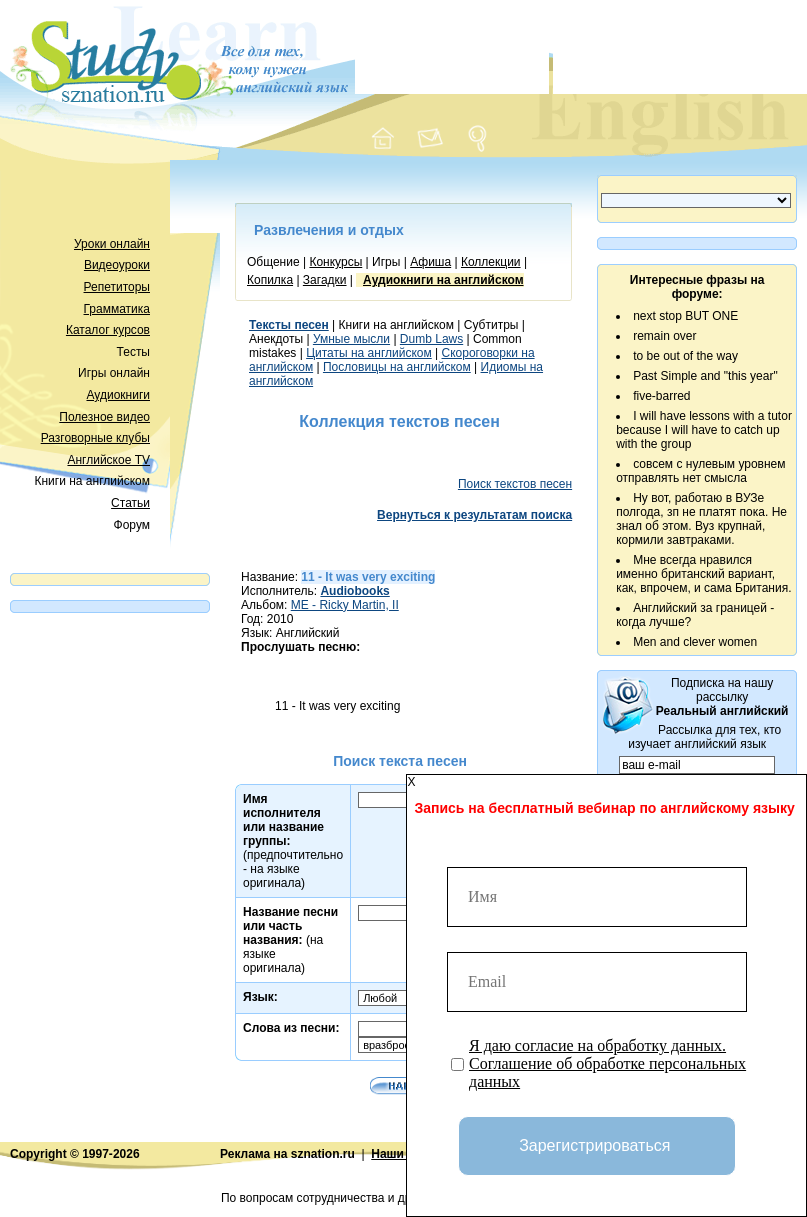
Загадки (325, 280)
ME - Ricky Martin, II (345, 605)
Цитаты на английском (369, 353)
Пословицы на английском (397, 367)
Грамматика (117, 309)
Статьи (130, 503)
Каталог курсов (108, 330)
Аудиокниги (118, 395)
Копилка (270, 280)
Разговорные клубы (95, 438)
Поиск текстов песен (515, 484)
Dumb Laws (431, 339)
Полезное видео (104, 417)
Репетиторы (117, 287)
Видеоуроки (117, 265)
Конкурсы (335, 262)
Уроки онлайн (112, 244)
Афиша (430, 262)
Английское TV (108, 460)
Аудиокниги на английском (443, 280)
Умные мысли (351, 339)
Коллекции (491, 262)
